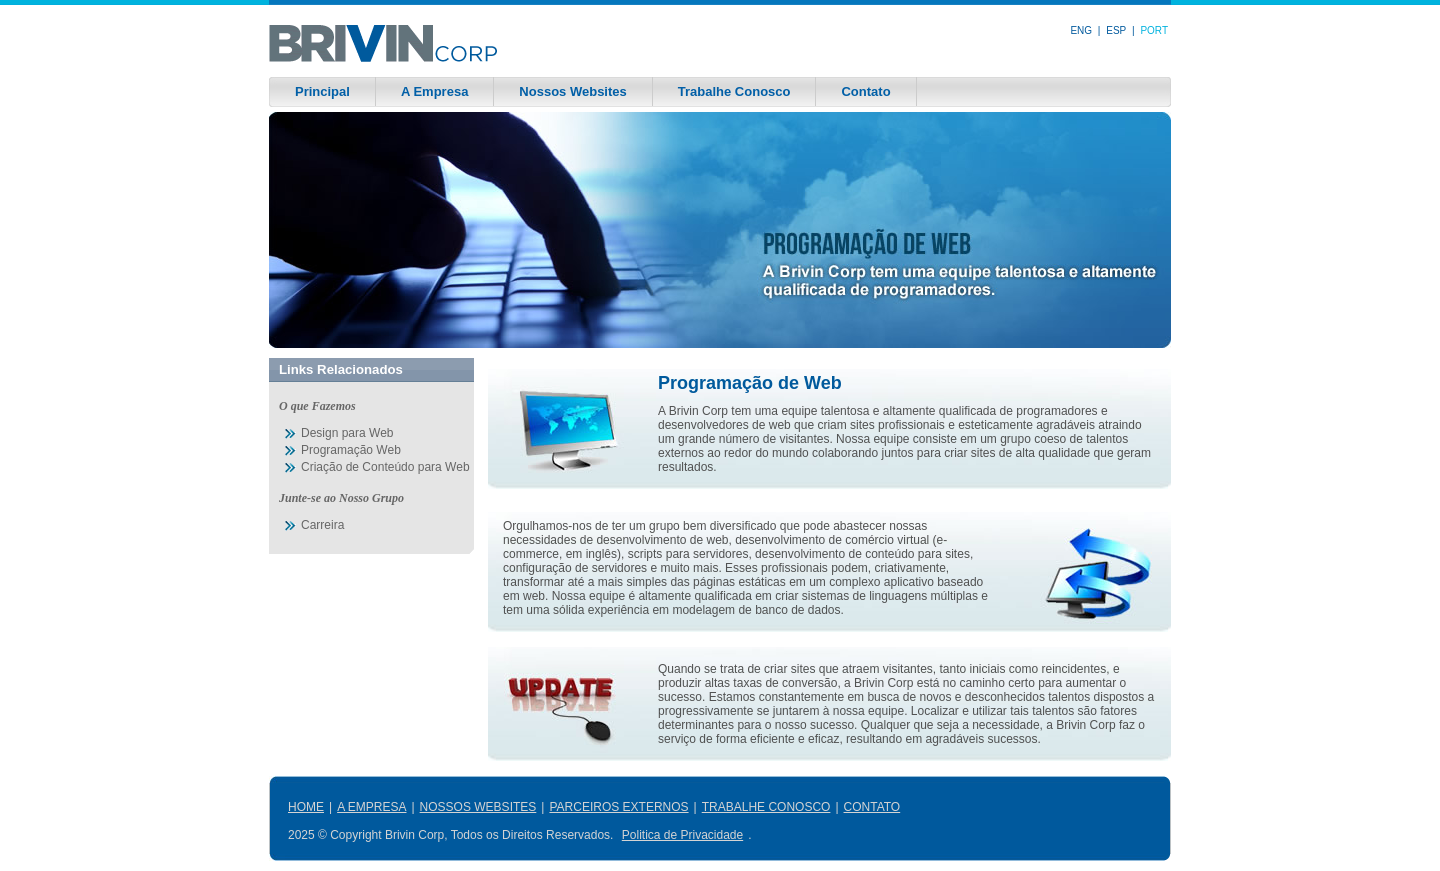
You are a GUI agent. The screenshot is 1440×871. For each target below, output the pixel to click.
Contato (865, 91)
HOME (306, 807)
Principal (322, 91)
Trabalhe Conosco (734, 91)
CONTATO (872, 807)
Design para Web (347, 433)
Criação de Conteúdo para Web (385, 467)
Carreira (322, 525)
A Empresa (434, 91)
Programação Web (351, 450)
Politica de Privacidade (682, 835)
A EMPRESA (371, 807)
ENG (1081, 30)
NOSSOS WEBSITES (478, 807)
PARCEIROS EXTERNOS (618, 807)
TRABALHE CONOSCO (766, 807)
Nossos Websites (572, 91)
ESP (1116, 30)
